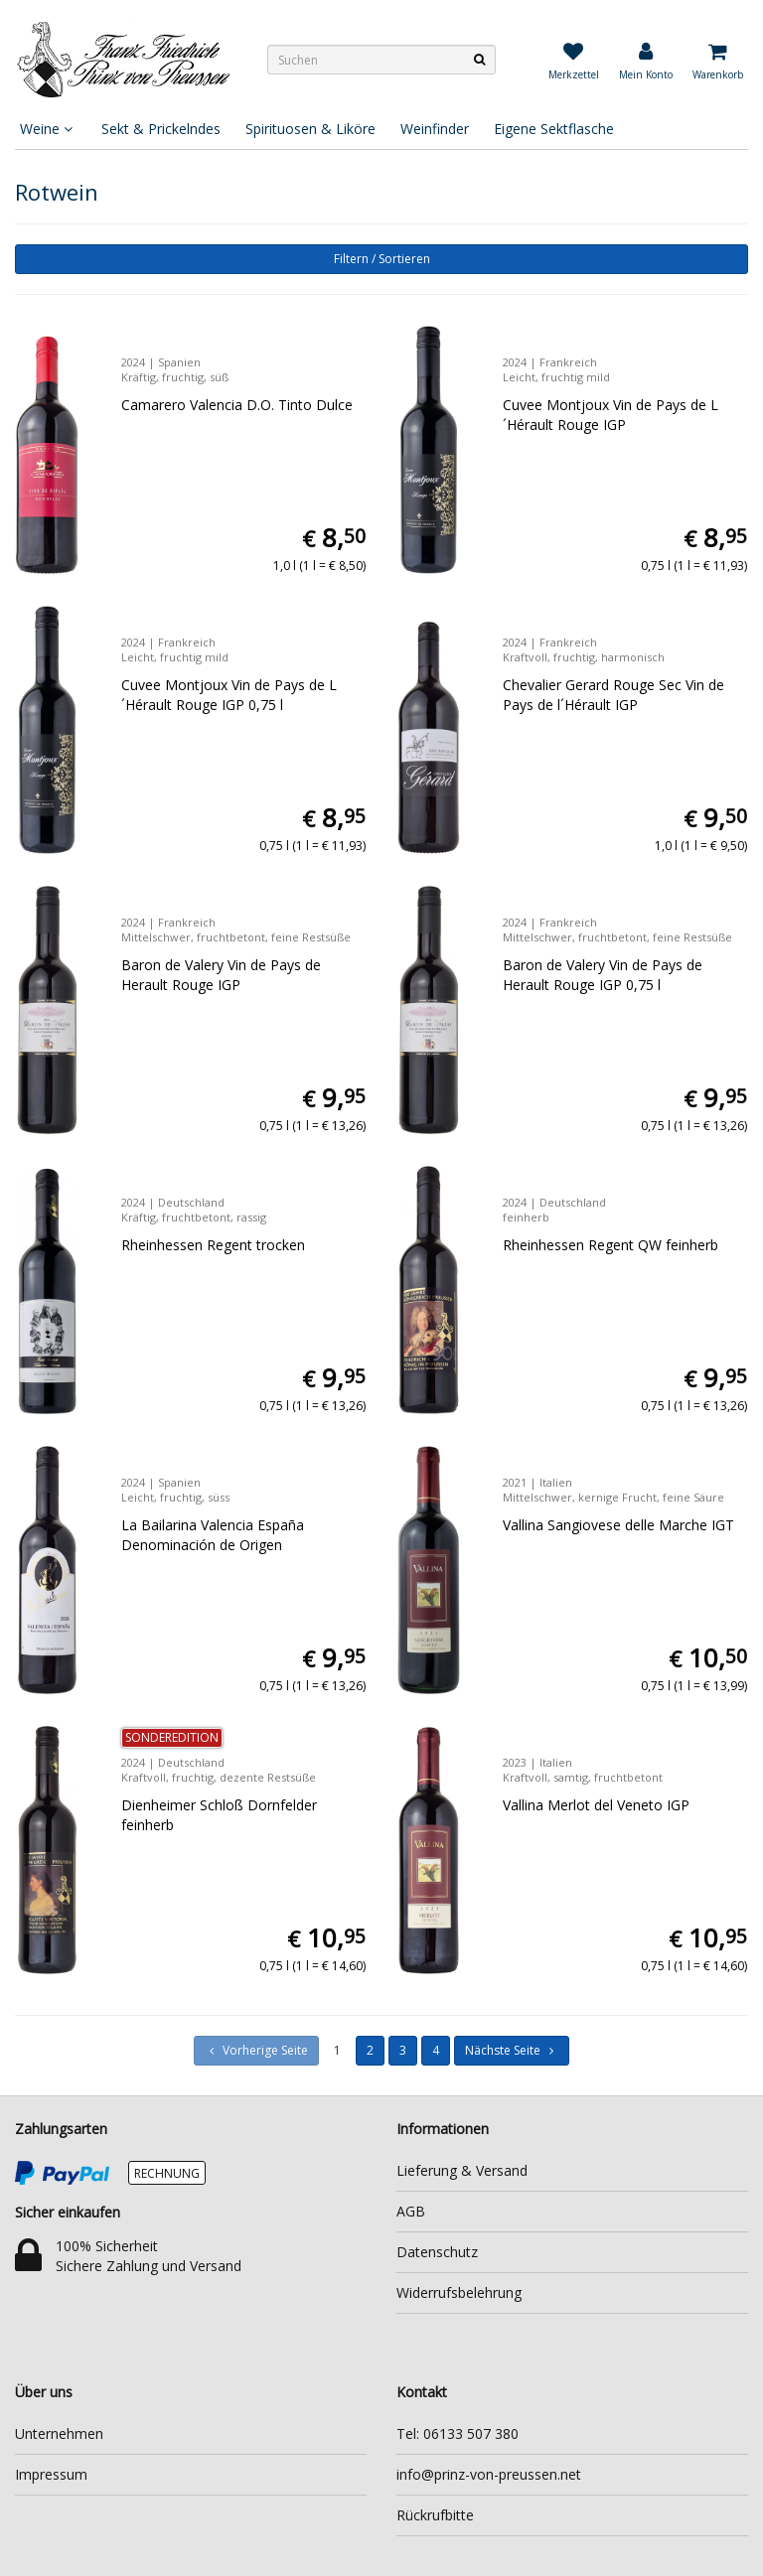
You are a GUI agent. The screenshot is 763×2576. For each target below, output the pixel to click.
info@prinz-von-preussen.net (488, 2474)
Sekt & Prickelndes (161, 128)
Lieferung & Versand (462, 2170)
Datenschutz (437, 2251)
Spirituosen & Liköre (310, 128)
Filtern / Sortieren (382, 258)
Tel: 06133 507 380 (457, 2433)
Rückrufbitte (435, 2514)
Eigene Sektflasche (554, 128)
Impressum (51, 2474)
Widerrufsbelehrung (459, 2292)
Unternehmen (59, 2433)
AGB (410, 2211)
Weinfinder (434, 128)
